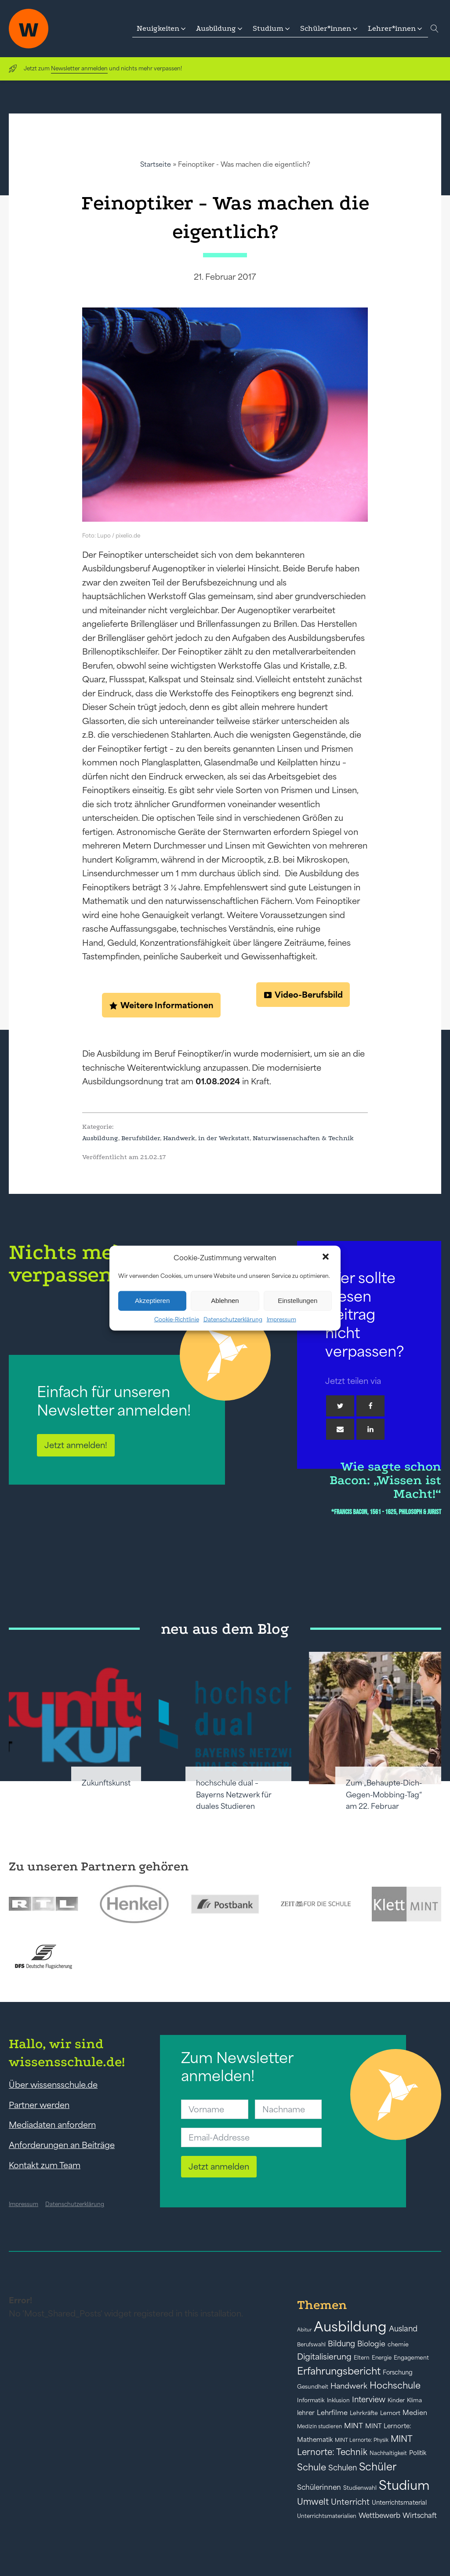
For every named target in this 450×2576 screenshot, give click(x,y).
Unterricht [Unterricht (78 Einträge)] (350, 2501)
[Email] (340, 1429)
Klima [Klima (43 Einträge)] (414, 2400)
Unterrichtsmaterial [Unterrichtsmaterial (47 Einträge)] (399, 2502)
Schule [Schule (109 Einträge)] (311, 2467)
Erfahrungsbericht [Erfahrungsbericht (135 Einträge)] (339, 2371)
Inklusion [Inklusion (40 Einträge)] (338, 2400)
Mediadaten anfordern (52, 2125)
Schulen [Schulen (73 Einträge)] (342, 2467)
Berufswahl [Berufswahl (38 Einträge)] (311, 2345)
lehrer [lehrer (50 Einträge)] (306, 2412)
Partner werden (39, 2105)
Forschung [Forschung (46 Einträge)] (398, 2372)
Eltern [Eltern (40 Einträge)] (362, 2357)
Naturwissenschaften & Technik (303, 1138)
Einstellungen (297, 1300)
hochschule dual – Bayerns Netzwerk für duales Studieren (234, 1794)
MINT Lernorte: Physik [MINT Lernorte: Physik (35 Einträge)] (361, 2440)
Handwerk (179, 1138)
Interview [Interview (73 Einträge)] (368, 2399)
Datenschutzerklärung (232, 1319)
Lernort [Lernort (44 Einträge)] (390, 2413)
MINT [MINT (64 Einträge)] (353, 2426)
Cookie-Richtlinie (176, 1319)
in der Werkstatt (224, 1138)
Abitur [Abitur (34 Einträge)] (304, 2329)
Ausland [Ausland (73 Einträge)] (403, 2328)
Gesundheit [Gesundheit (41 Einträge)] (312, 2386)
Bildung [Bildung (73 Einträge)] (341, 2343)
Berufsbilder (140, 1138)
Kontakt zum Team (44, 2165)
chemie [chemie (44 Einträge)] (398, 2344)
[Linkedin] (370, 1429)
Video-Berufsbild (309, 994)
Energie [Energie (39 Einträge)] (382, 2358)
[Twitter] (340, 1405)
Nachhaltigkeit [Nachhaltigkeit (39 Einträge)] (388, 2453)
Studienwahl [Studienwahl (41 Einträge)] (360, 2488)
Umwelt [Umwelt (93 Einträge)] (313, 2501)
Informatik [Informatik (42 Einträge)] (311, 2400)
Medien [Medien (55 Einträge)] (415, 2412)
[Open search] (434, 28)
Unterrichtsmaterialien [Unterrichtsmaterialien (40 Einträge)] (326, 2516)
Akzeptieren (152, 1300)
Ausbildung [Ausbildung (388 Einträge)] (350, 2326)
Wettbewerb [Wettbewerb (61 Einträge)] (379, 2515)
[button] (326, 1257)
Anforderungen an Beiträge (62, 2145)
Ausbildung (100, 1138)
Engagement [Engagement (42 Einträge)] (411, 2357)
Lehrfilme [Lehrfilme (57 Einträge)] (332, 2412)
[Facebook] (370, 1405)
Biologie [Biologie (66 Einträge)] (371, 2343)
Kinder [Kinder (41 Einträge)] (396, 2400)
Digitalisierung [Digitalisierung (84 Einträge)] (324, 2356)
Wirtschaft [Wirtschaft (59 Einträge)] (420, 2515)
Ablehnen (225, 1300)
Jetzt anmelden (219, 2166)
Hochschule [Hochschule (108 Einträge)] (395, 2385)
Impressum (281, 1319)
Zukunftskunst (106, 1782)
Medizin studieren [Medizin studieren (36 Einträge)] (319, 2426)
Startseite (155, 164)
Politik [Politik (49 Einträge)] (417, 2452)
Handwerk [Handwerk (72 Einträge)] (348, 2386)
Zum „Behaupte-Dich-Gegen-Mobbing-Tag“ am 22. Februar (384, 1794)
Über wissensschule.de (53, 2084)
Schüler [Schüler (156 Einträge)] (377, 2467)
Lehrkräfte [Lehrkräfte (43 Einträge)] (364, 2413)
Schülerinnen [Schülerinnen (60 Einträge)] (319, 2487)
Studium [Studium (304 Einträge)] (404, 2485)
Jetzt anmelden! (75, 1445)
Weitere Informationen (167, 1005)
